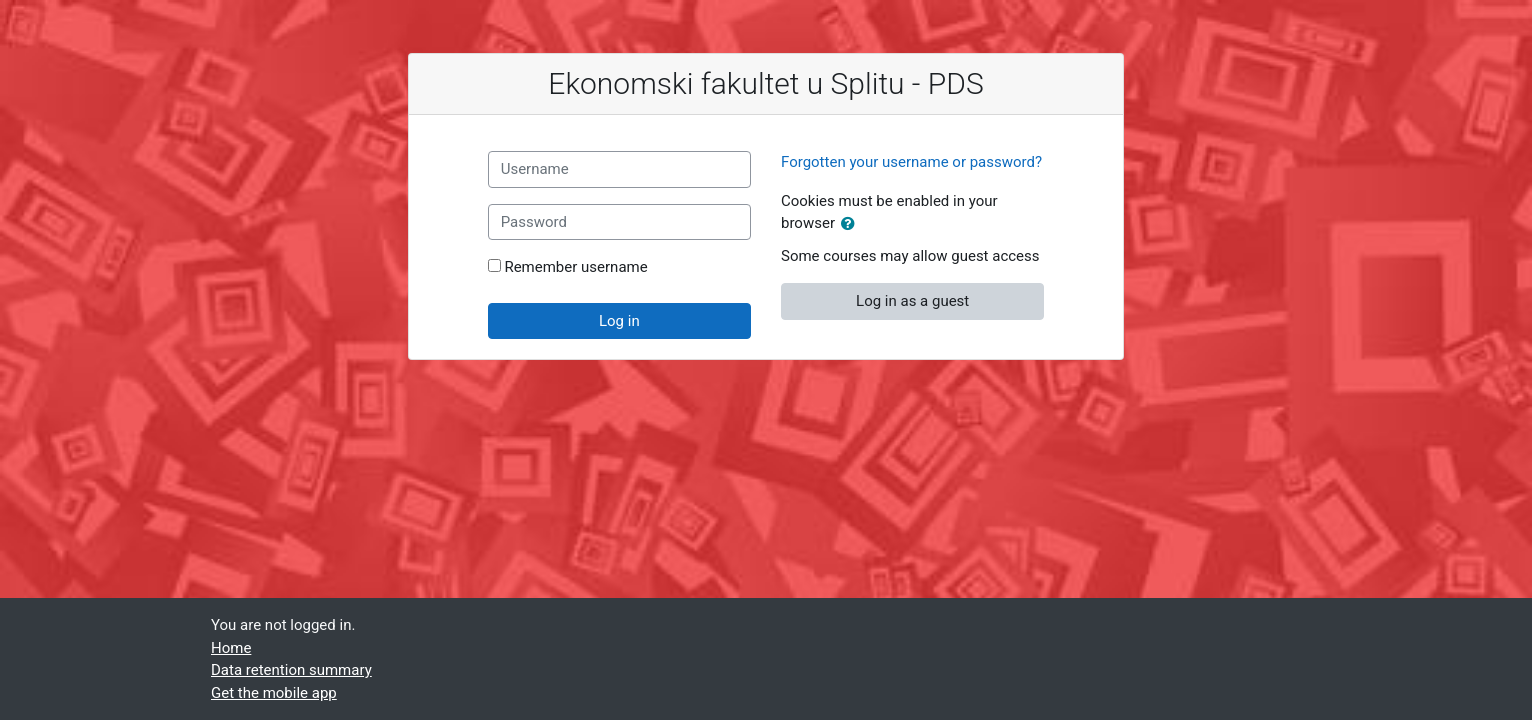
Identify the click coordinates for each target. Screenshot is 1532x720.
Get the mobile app (274, 693)
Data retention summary (291, 670)
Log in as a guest (912, 301)
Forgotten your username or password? (911, 162)
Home (231, 648)
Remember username (575, 267)
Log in (619, 321)
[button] (852, 224)
